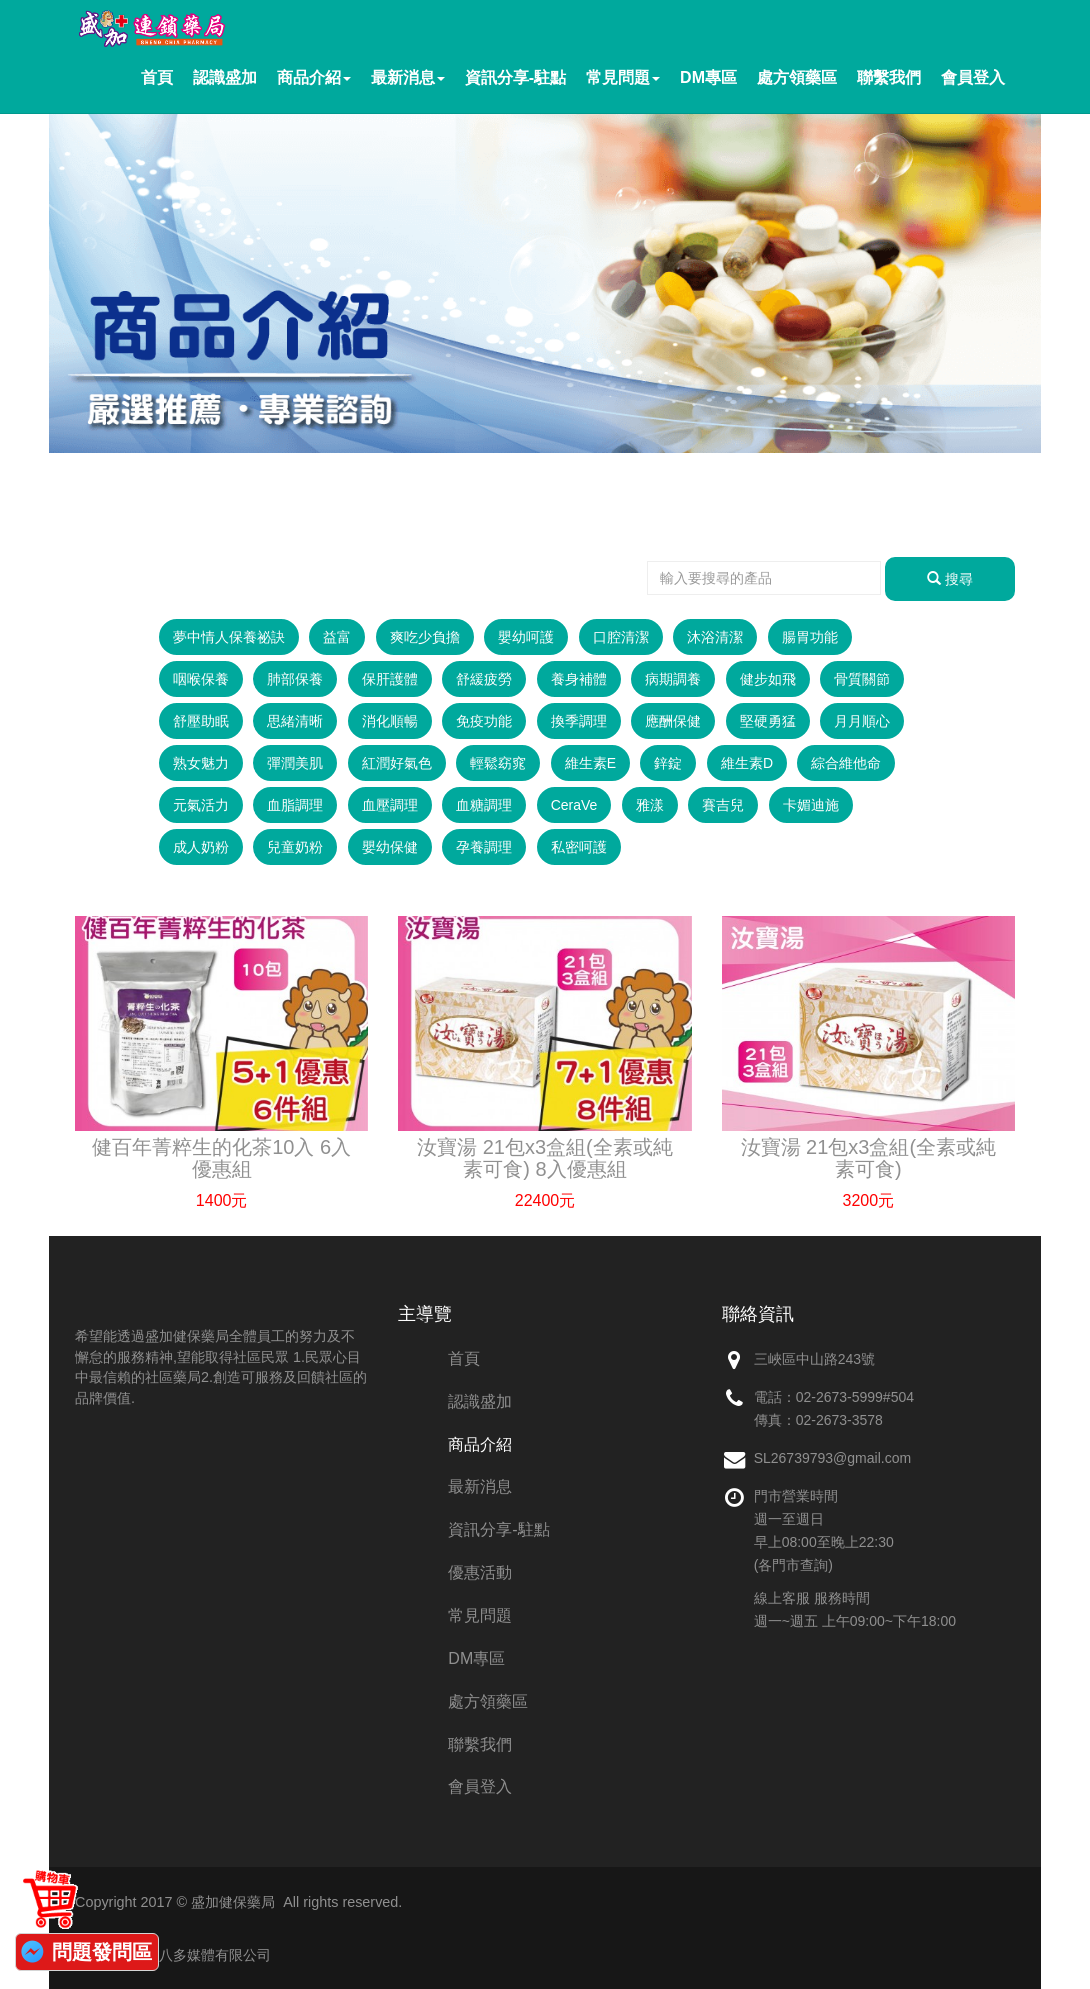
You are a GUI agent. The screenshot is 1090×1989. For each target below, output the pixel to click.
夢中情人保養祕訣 (229, 637)
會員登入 (973, 77)
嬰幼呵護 (526, 637)
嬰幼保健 (390, 847)
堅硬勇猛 (768, 721)
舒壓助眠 (201, 721)
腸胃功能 (810, 637)
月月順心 (862, 721)
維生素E (590, 763)
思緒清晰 (295, 721)
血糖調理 (484, 805)
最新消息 (408, 77)
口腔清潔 (621, 637)
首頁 (157, 77)
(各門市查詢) (793, 1565)
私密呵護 (579, 847)
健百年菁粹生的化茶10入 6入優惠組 (221, 1158)
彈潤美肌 (295, 763)
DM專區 (708, 77)
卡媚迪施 (811, 805)
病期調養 (673, 679)
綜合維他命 (846, 763)
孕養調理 (484, 847)
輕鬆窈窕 (498, 763)
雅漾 (650, 805)
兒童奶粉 (295, 847)
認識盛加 (225, 77)
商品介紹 (314, 77)
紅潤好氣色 (397, 763)
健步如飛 (768, 679)
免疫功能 (484, 721)
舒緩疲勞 (484, 679)
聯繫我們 (889, 77)
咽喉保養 (201, 679)
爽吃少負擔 (425, 637)
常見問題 (623, 77)
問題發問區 (102, 1952)
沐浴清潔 (715, 637)
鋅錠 (668, 763)
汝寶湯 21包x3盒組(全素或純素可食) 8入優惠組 (545, 1158)
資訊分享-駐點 (515, 77)
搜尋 (950, 579)
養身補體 (579, 679)
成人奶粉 (201, 847)
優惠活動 (480, 1572)
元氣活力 (201, 805)
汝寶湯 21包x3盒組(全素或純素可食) (869, 1158)
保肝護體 (390, 679)
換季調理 (579, 721)
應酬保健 (673, 721)
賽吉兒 (723, 805)
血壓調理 (390, 805)
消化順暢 (390, 721)
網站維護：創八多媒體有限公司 (173, 1955)
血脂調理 (295, 805)
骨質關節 (862, 679)
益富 (337, 637)
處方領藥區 (797, 77)
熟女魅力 (201, 763)
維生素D (747, 763)
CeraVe (574, 805)
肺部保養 (295, 679)
